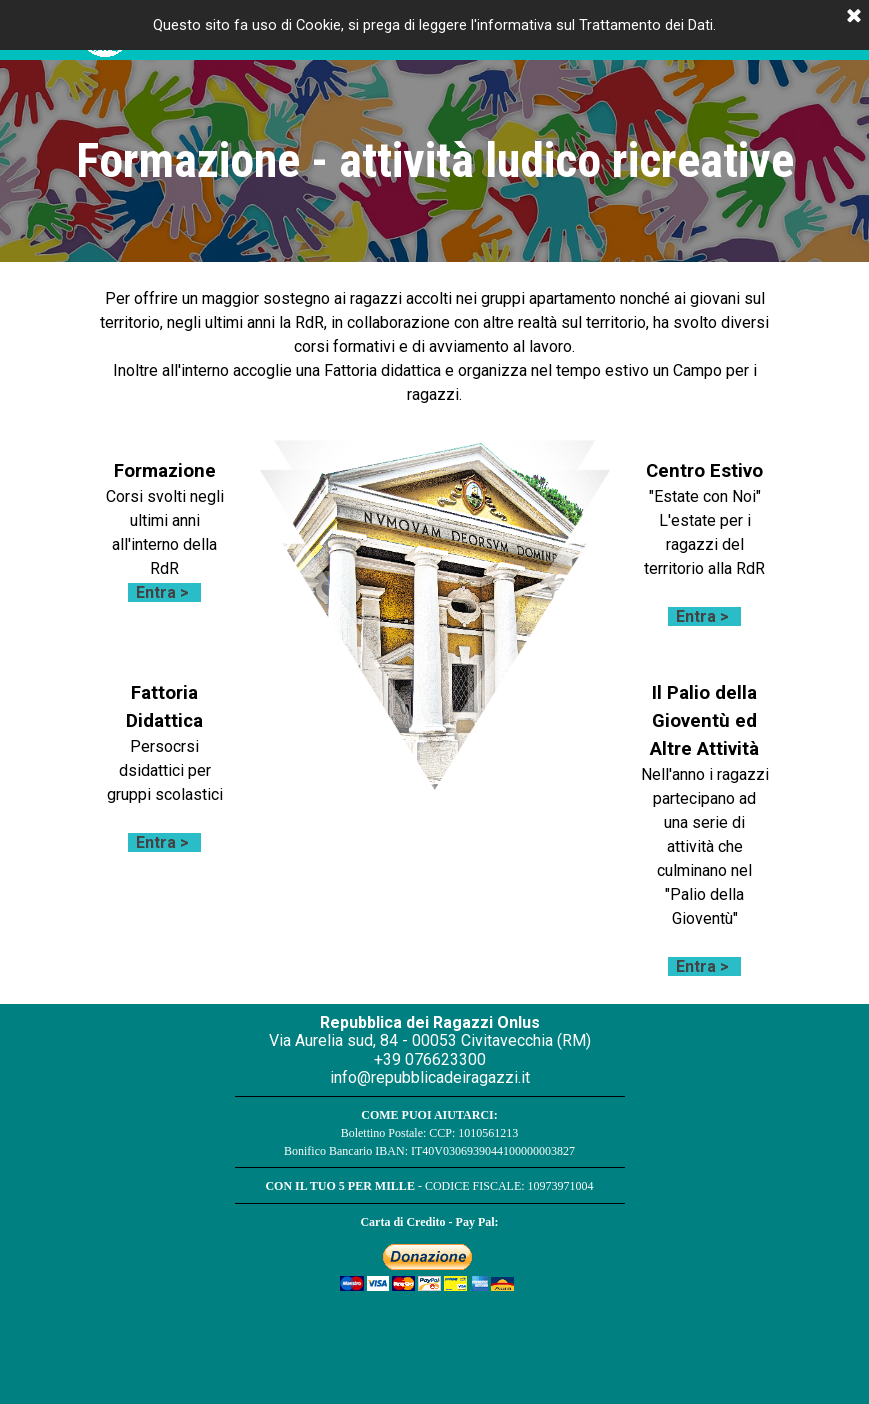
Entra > (162, 592)
